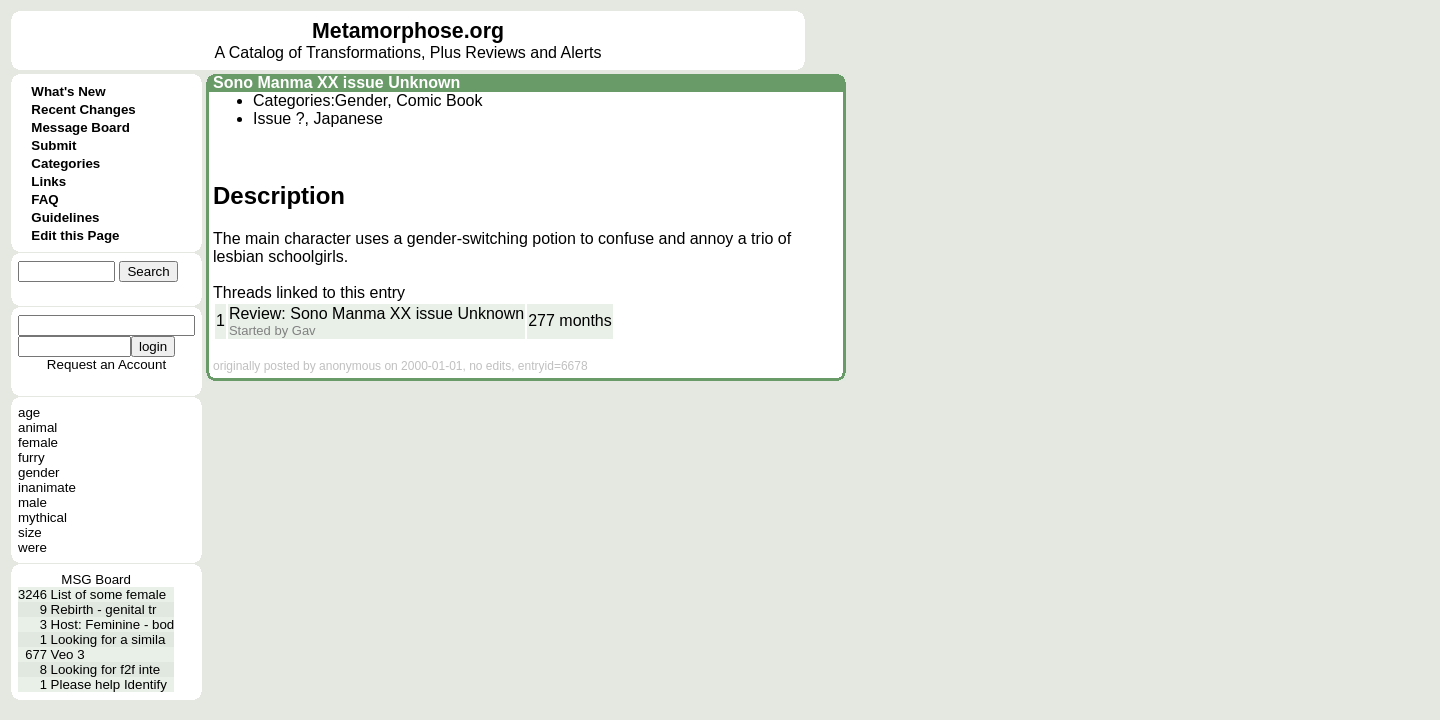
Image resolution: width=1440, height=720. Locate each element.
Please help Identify (109, 684)
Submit (53, 145)
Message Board (80, 127)
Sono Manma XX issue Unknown (336, 82)
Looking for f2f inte (106, 669)
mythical (42, 517)
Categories (65, 163)
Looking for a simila (108, 639)
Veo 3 (68, 654)
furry (31, 457)
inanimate (47, 487)
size (30, 532)
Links (48, 181)
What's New (68, 91)
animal (37, 427)
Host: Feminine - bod (113, 624)
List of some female (109, 594)
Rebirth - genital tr (104, 609)
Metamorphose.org (408, 31)
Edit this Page (75, 235)
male (32, 502)
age (29, 412)
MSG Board (96, 579)
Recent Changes (83, 109)
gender (39, 472)
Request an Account (106, 364)
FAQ (44, 199)
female (38, 442)
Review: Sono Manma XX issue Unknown (376, 313)
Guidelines (65, 217)
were (32, 547)
